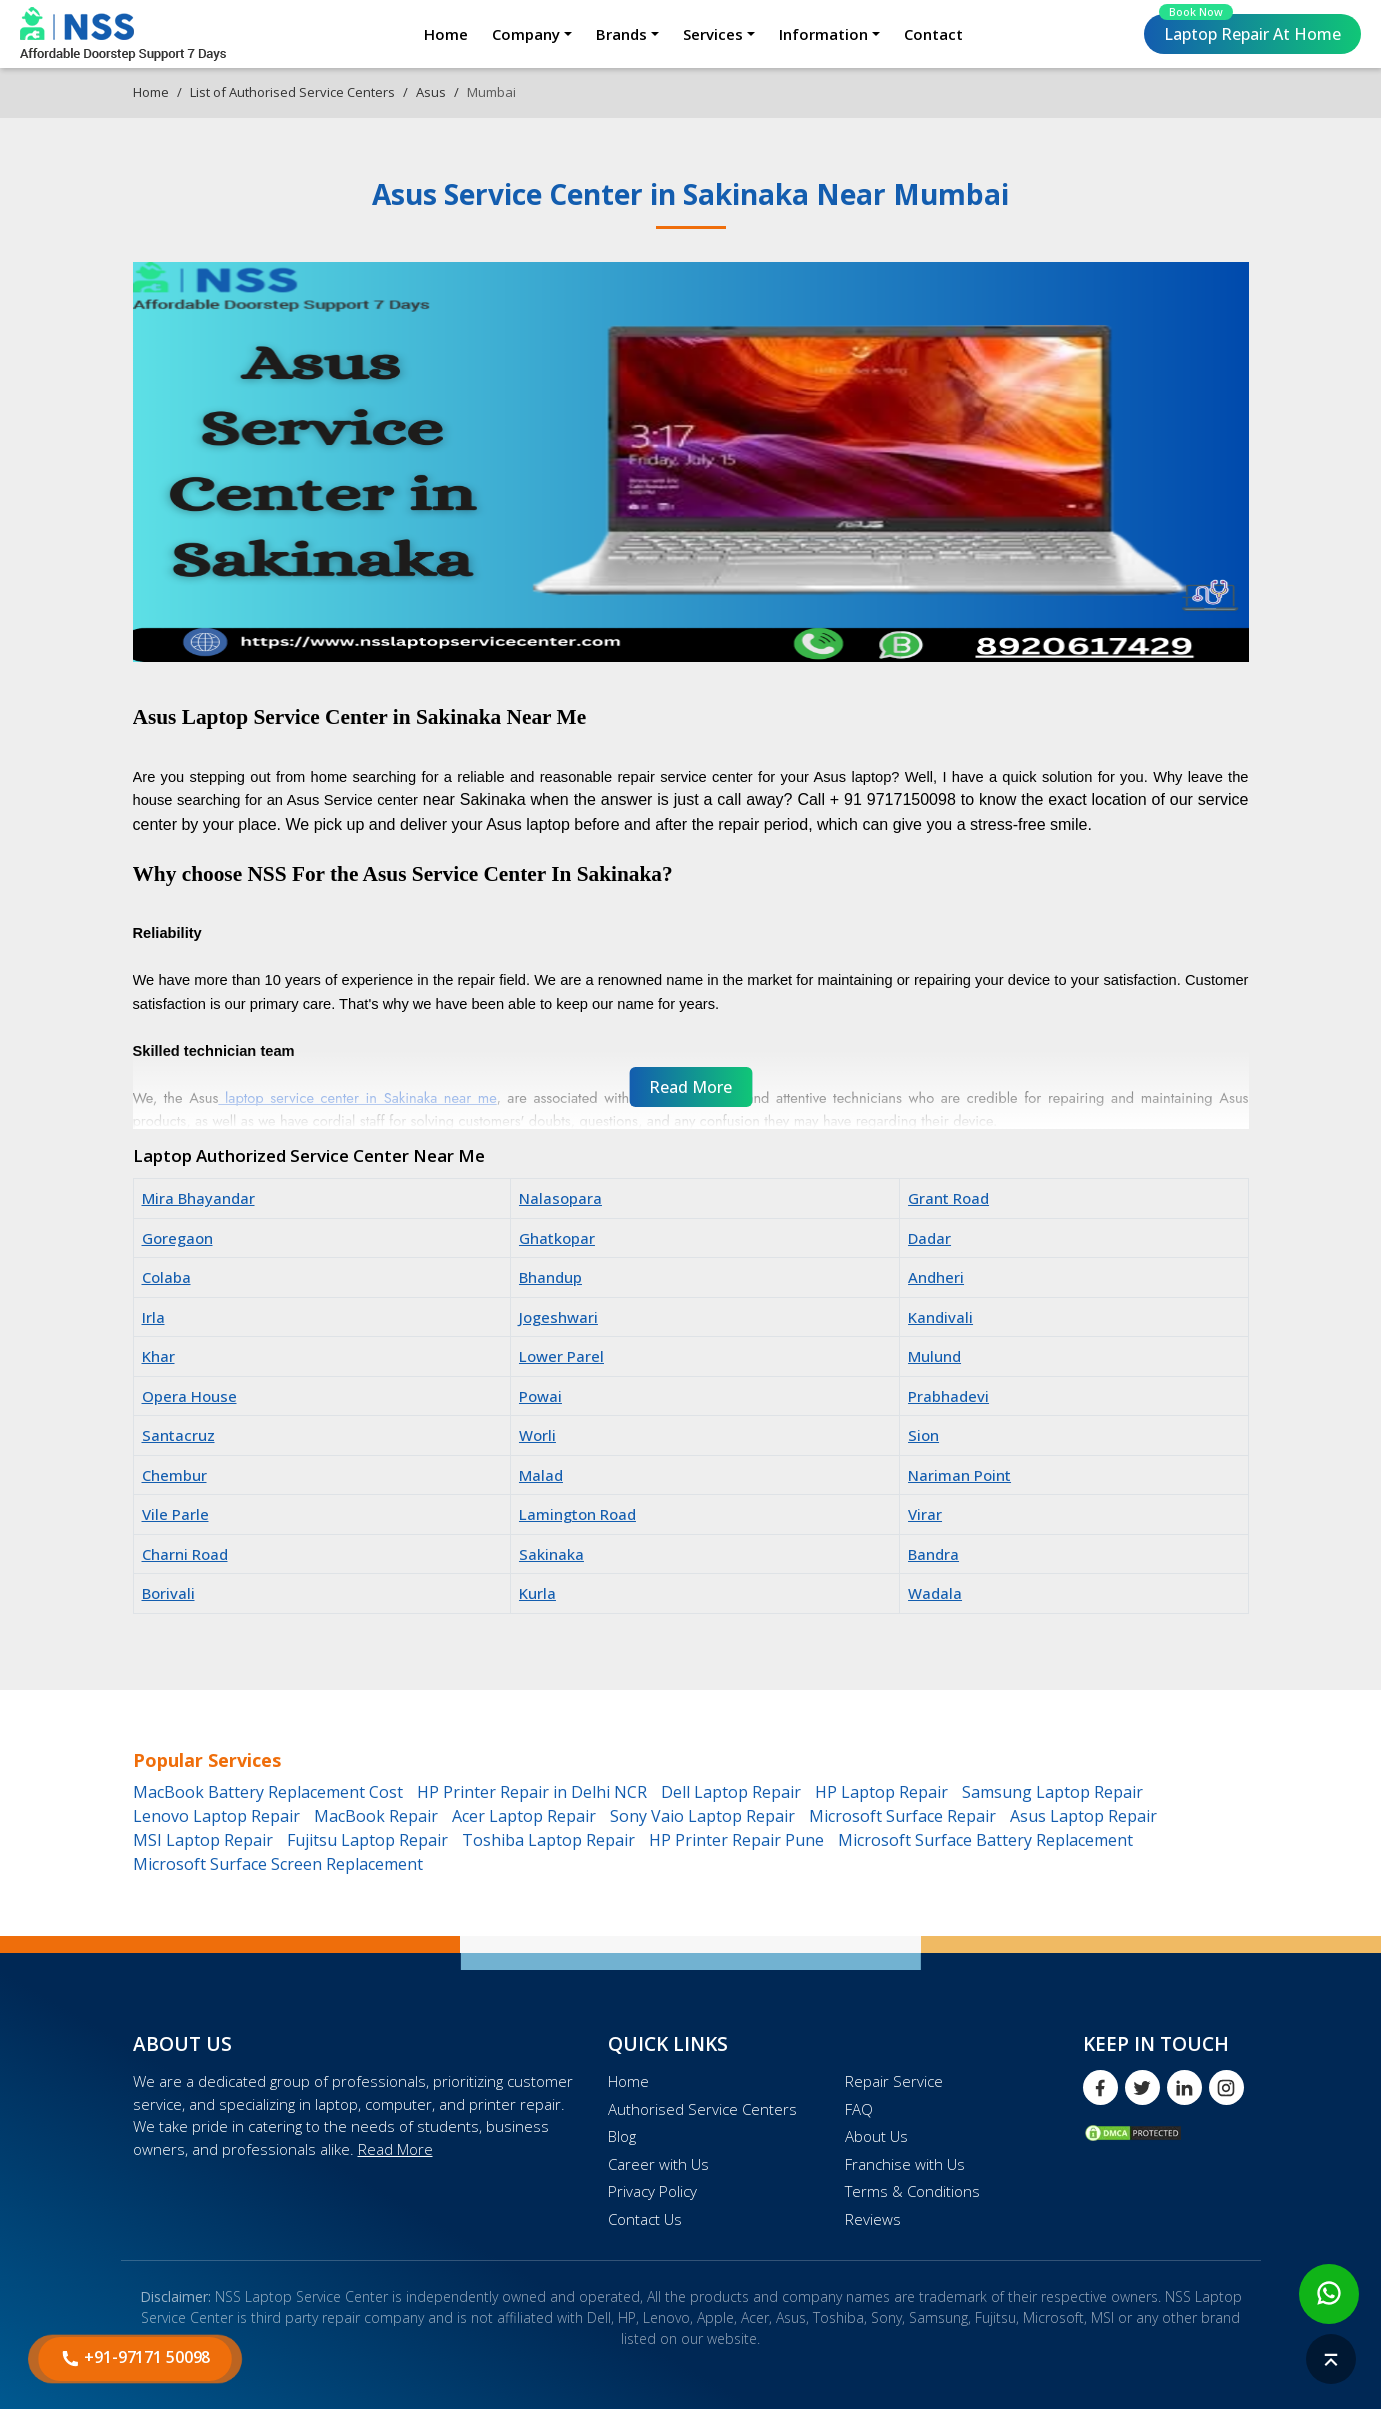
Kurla (537, 1593)
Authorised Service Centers (702, 2109)
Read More (395, 2149)
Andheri (936, 1277)
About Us (876, 2136)
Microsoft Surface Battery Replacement (985, 1840)
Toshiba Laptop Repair (548, 1840)
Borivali (168, 1593)
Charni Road (185, 1554)
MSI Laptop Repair (203, 1840)
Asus (431, 92)
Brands (621, 34)
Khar (158, 1356)
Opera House (189, 1396)
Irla (153, 1317)
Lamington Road (577, 1514)
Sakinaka (551, 1554)
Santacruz (178, 1435)
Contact (933, 34)
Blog (622, 2136)
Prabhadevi (948, 1396)
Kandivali (940, 1317)
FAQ (859, 2109)
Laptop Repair (1250, 29)
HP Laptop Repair (881, 1792)
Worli (537, 1435)
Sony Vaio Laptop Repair (702, 1816)
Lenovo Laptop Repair (216, 1816)
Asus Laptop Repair (1083, 1816)
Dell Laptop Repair (731, 1792)
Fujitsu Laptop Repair (367, 1840)
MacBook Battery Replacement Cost (268, 1792)
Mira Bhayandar (198, 1198)
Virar (925, 1514)
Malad (541, 1475)
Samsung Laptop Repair (1052, 1792)
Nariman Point (959, 1475)
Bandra (933, 1554)
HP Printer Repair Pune (736, 1840)
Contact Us (645, 2219)
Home (446, 34)
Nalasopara (560, 1198)
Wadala (935, 1593)
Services (713, 34)
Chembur (174, 1475)
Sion (923, 1435)
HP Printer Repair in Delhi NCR (532, 1792)
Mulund (934, 1356)
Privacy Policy (652, 2191)
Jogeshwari (558, 1317)
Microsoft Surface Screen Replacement (278, 1864)
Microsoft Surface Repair (902, 1816)
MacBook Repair (376, 1816)
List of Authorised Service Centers (292, 92)
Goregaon (177, 1238)
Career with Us (658, 2164)
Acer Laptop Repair (524, 1816)
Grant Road (948, 1198)
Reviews (873, 2219)
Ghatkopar (557, 1238)
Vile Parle (175, 1514)
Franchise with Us (905, 2164)
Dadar (929, 1238)
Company (526, 34)
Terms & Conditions (912, 2191)
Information (823, 34)
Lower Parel (561, 1356)
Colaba (166, 1277)
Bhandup (550, 1277)
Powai (540, 1396)
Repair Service (894, 2081)
